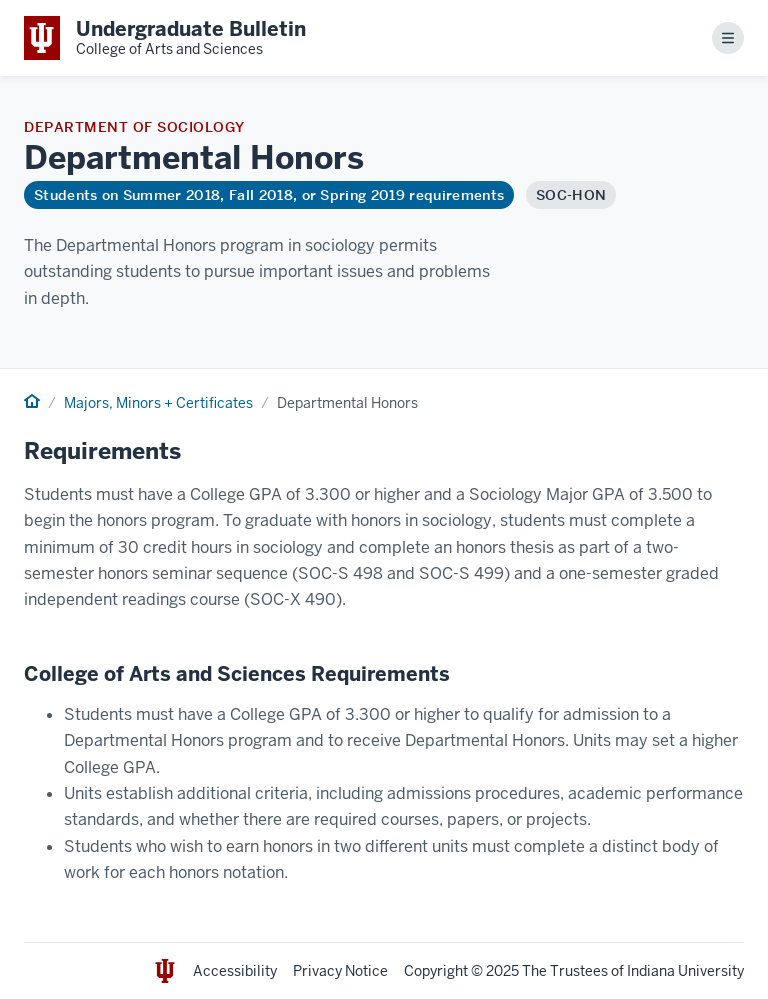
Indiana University (685, 971)
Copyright (436, 971)
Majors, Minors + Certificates (158, 403)
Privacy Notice (340, 971)
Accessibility (235, 971)
